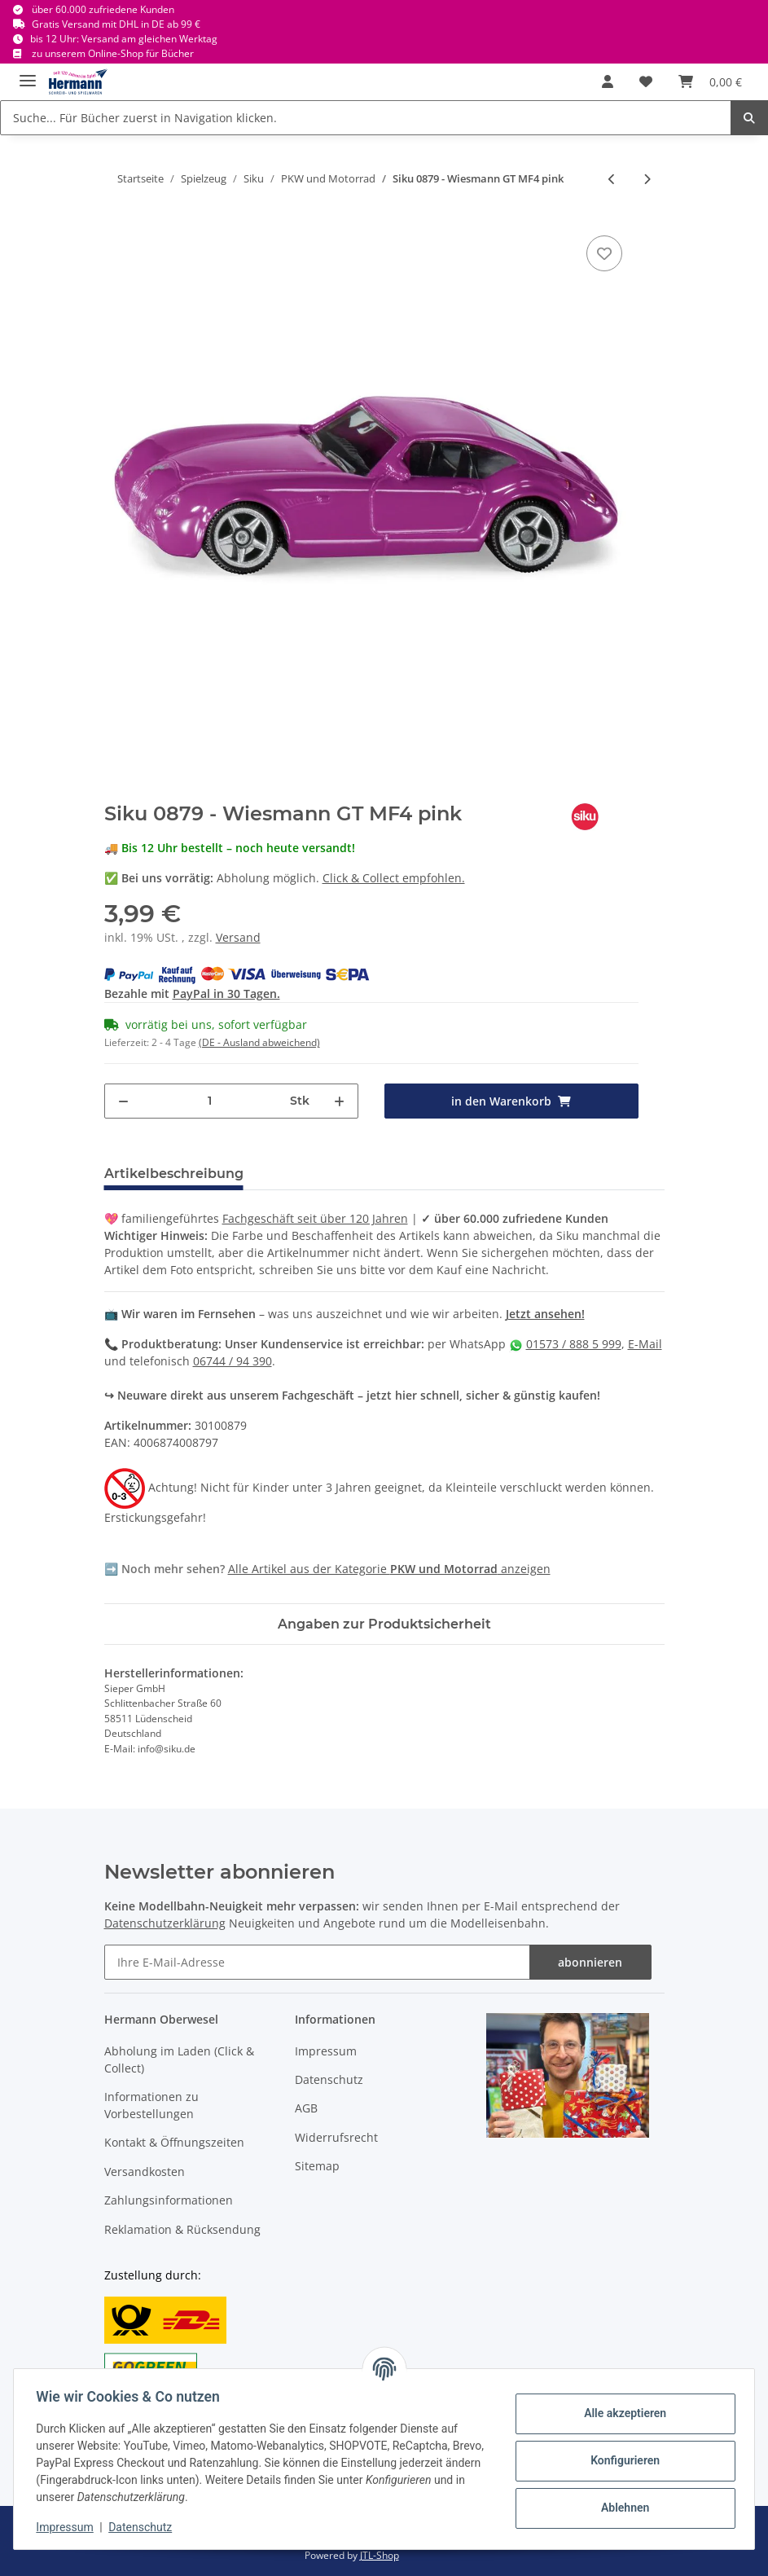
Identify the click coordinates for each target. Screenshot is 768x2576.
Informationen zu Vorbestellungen (151, 2105)
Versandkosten (144, 2171)
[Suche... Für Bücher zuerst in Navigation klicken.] (365, 117)
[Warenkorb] (710, 81)
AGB (306, 2108)
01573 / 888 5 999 (573, 1344)
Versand (238, 937)
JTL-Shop (379, 2555)
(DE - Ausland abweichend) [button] (259, 1042)
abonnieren (590, 1962)
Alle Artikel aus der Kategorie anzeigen (389, 1568)
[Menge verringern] (123, 1101)
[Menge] (210, 1101)
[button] (607, 81)
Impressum (326, 2051)
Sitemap (317, 2166)
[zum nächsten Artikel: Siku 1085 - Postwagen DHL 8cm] (647, 178)
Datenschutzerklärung (165, 1923)
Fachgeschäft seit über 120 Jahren (315, 1218)
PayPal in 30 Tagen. (226, 993)
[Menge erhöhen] (339, 1101)
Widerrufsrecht (336, 2137)
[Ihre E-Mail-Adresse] (317, 1962)
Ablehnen (621, 2507)
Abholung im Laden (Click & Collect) (179, 2059)
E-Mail (645, 1344)
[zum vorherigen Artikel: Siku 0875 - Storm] (612, 178)
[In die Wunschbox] (604, 253)
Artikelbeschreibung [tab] (174, 1173)
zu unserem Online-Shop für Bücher (113, 53)
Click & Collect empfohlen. (394, 878)
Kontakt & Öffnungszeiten (174, 2142)
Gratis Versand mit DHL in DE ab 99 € (116, 24)
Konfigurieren (621, 2460)
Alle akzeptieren (621, 2413)
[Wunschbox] (645, 81)
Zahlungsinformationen (168, 2200)
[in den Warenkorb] (511, 1101)
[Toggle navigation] (28, 74)
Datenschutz (329, 2079)
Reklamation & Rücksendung (182, 2229)
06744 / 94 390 (232, 1361)
